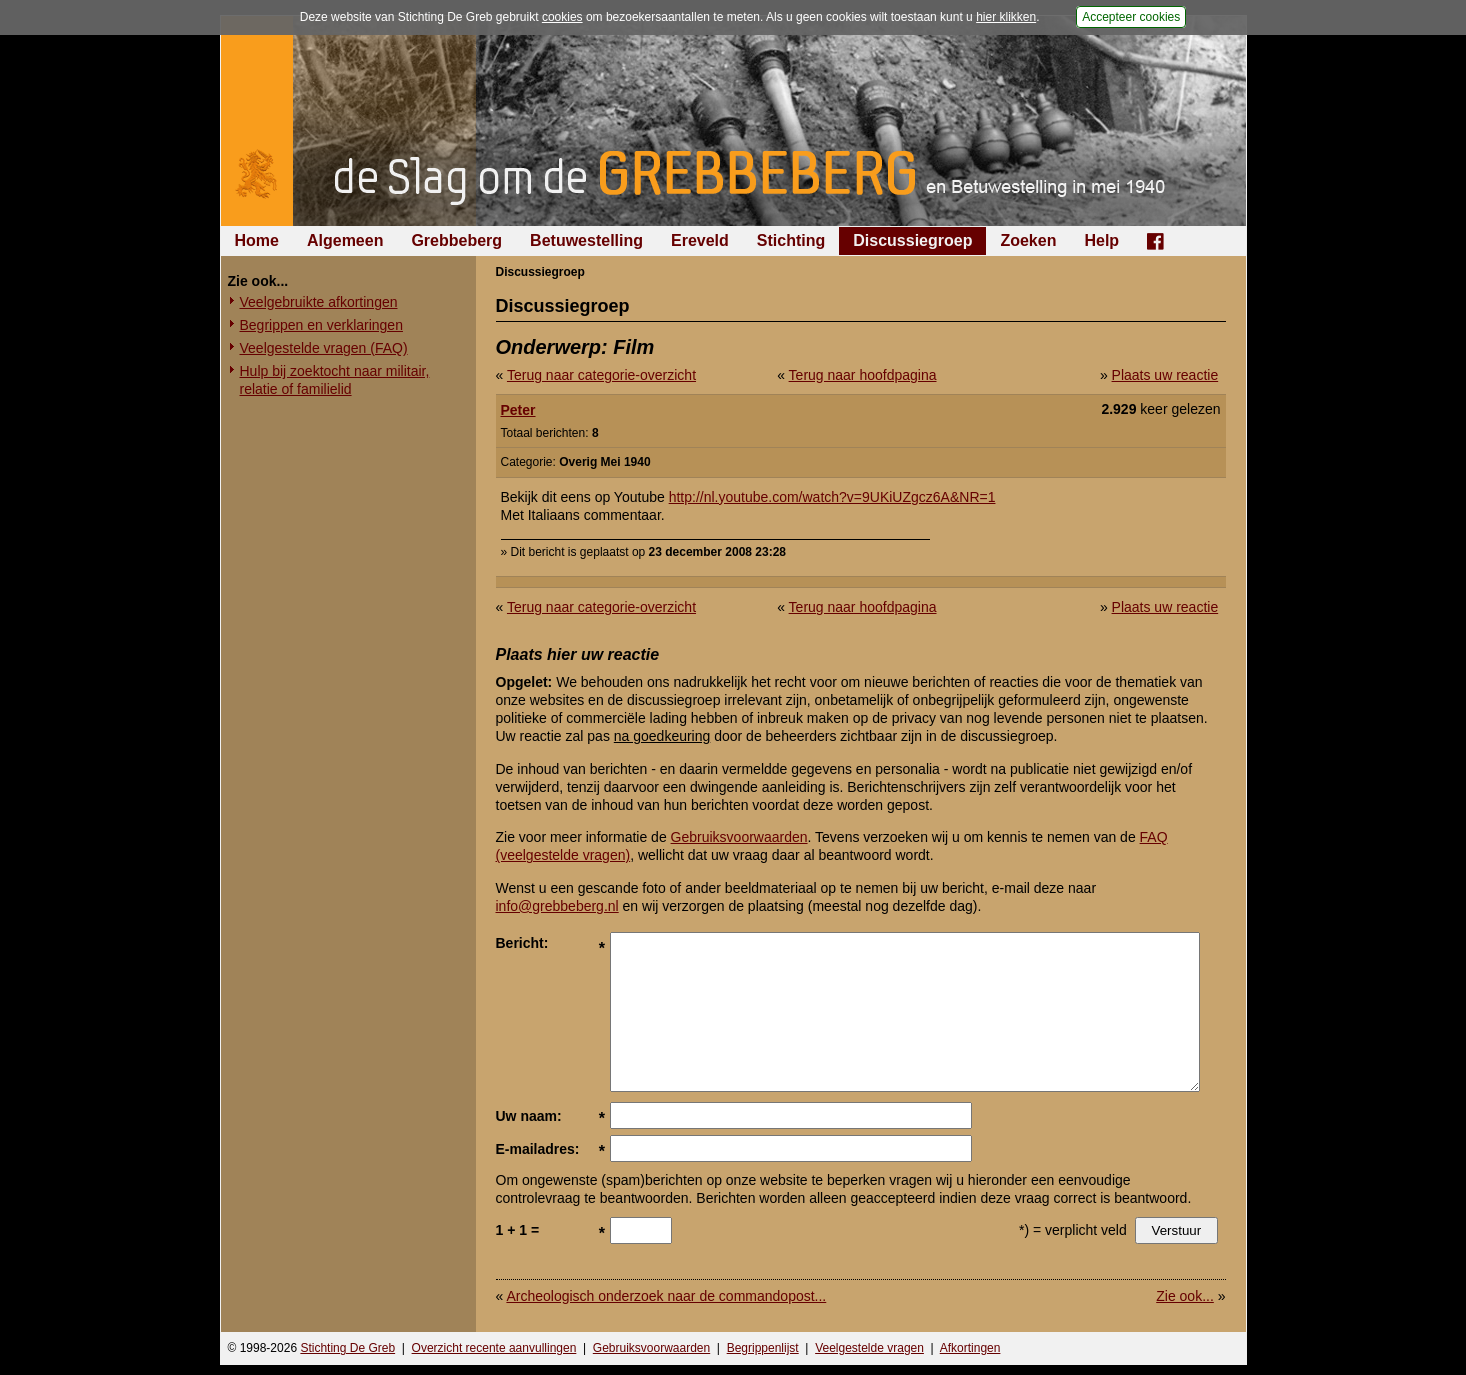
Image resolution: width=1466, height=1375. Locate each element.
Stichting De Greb (347, 1348)
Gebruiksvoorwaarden (739, 837)
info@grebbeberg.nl (557, 906)
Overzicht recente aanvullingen (494, 1348)
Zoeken (1028, 240)
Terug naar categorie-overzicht (601, 375)
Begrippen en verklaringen (321, 325)
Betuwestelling (586, 240)
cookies (562, 17)
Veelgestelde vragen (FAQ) (324, 348)
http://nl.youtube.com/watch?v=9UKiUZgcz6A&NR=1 (832, 497)
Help (1101, 240)
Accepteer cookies (1131, 17)
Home (257, 240)
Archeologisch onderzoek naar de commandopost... (666, 1296)
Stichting (791, 240)
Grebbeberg (456, 240)
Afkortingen (970, 1348)
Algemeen (345, 240)
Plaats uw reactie (1165, 375)
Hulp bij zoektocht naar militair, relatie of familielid (335, 380)
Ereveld (700, 240)
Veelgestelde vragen (869, 1348)
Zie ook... (1185, 1296)
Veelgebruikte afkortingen (319, 302)
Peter (518, 410)
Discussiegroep (912, 240)
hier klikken (1006, 17)
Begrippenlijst (763, 1348)
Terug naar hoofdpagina (863, 375)
